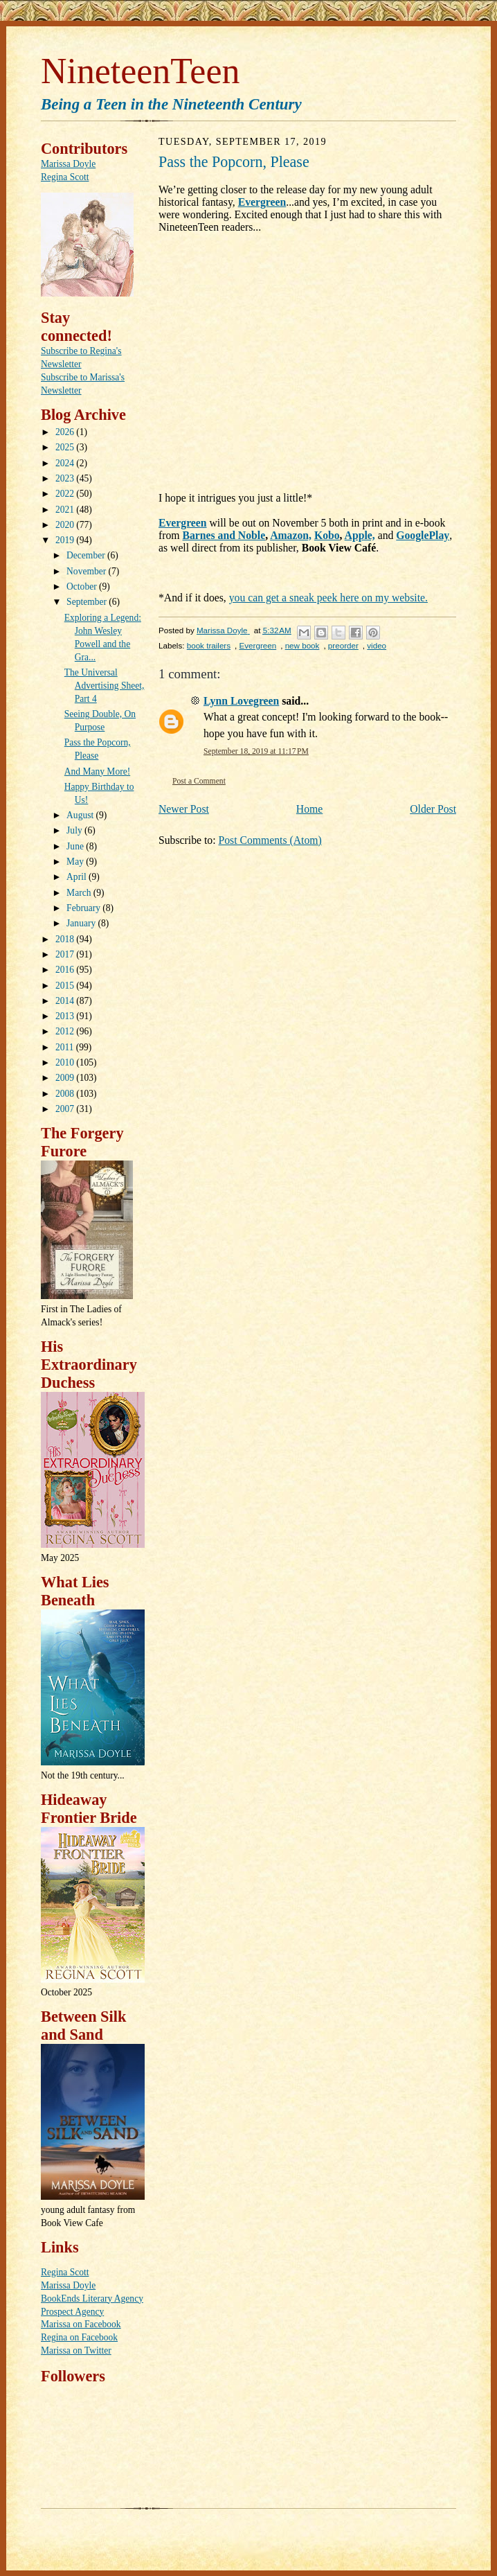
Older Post (433, 809)
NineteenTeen (140, 71)
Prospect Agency (72, 2311)
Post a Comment (199, 781)
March (79, 893)
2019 (65, 540)
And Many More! (97, 771)
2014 (65, 1001)
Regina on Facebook (79, 2337)
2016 (65, 969)
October (82, 586)
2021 (65, 509)
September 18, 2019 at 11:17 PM (256, 751)
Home (309, 809)
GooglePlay (422, 535)
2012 (65, 1031)
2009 (65, 1078)
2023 (65, 478)
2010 (65, 1062)
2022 (65, 493)
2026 (65, 432)
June (76, 846)
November (87, 571)
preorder (343, 645)
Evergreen (262, 202)
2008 (65, 1093)
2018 (65, 939)
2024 (65, 463)
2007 (65, 1109)
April (77, 877)
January (82, 923)
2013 (65, 1016)
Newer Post (184, 809)
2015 (65, 985)
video (376, 645)
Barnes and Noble (224, 535)
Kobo (327, 535)
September (87, 602)
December (86, 555)
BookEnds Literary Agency (92, 2298)
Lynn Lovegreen (241, 701)
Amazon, (290, 535)
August (81, 815)
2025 (65, 447)
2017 (65, 954)
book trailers (209, 645)
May (76, 861)
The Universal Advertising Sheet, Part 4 (104, 685)
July (75, 830)
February (84, 908)
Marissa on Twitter (76, 2350)
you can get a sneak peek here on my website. (328, 597)
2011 (65, 1047)
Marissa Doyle (68, 164)
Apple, (360, 535)
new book (302, 645)
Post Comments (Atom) (269, 840)
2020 (65, 525)
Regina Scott (65, 177)
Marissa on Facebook (81, 2324)
